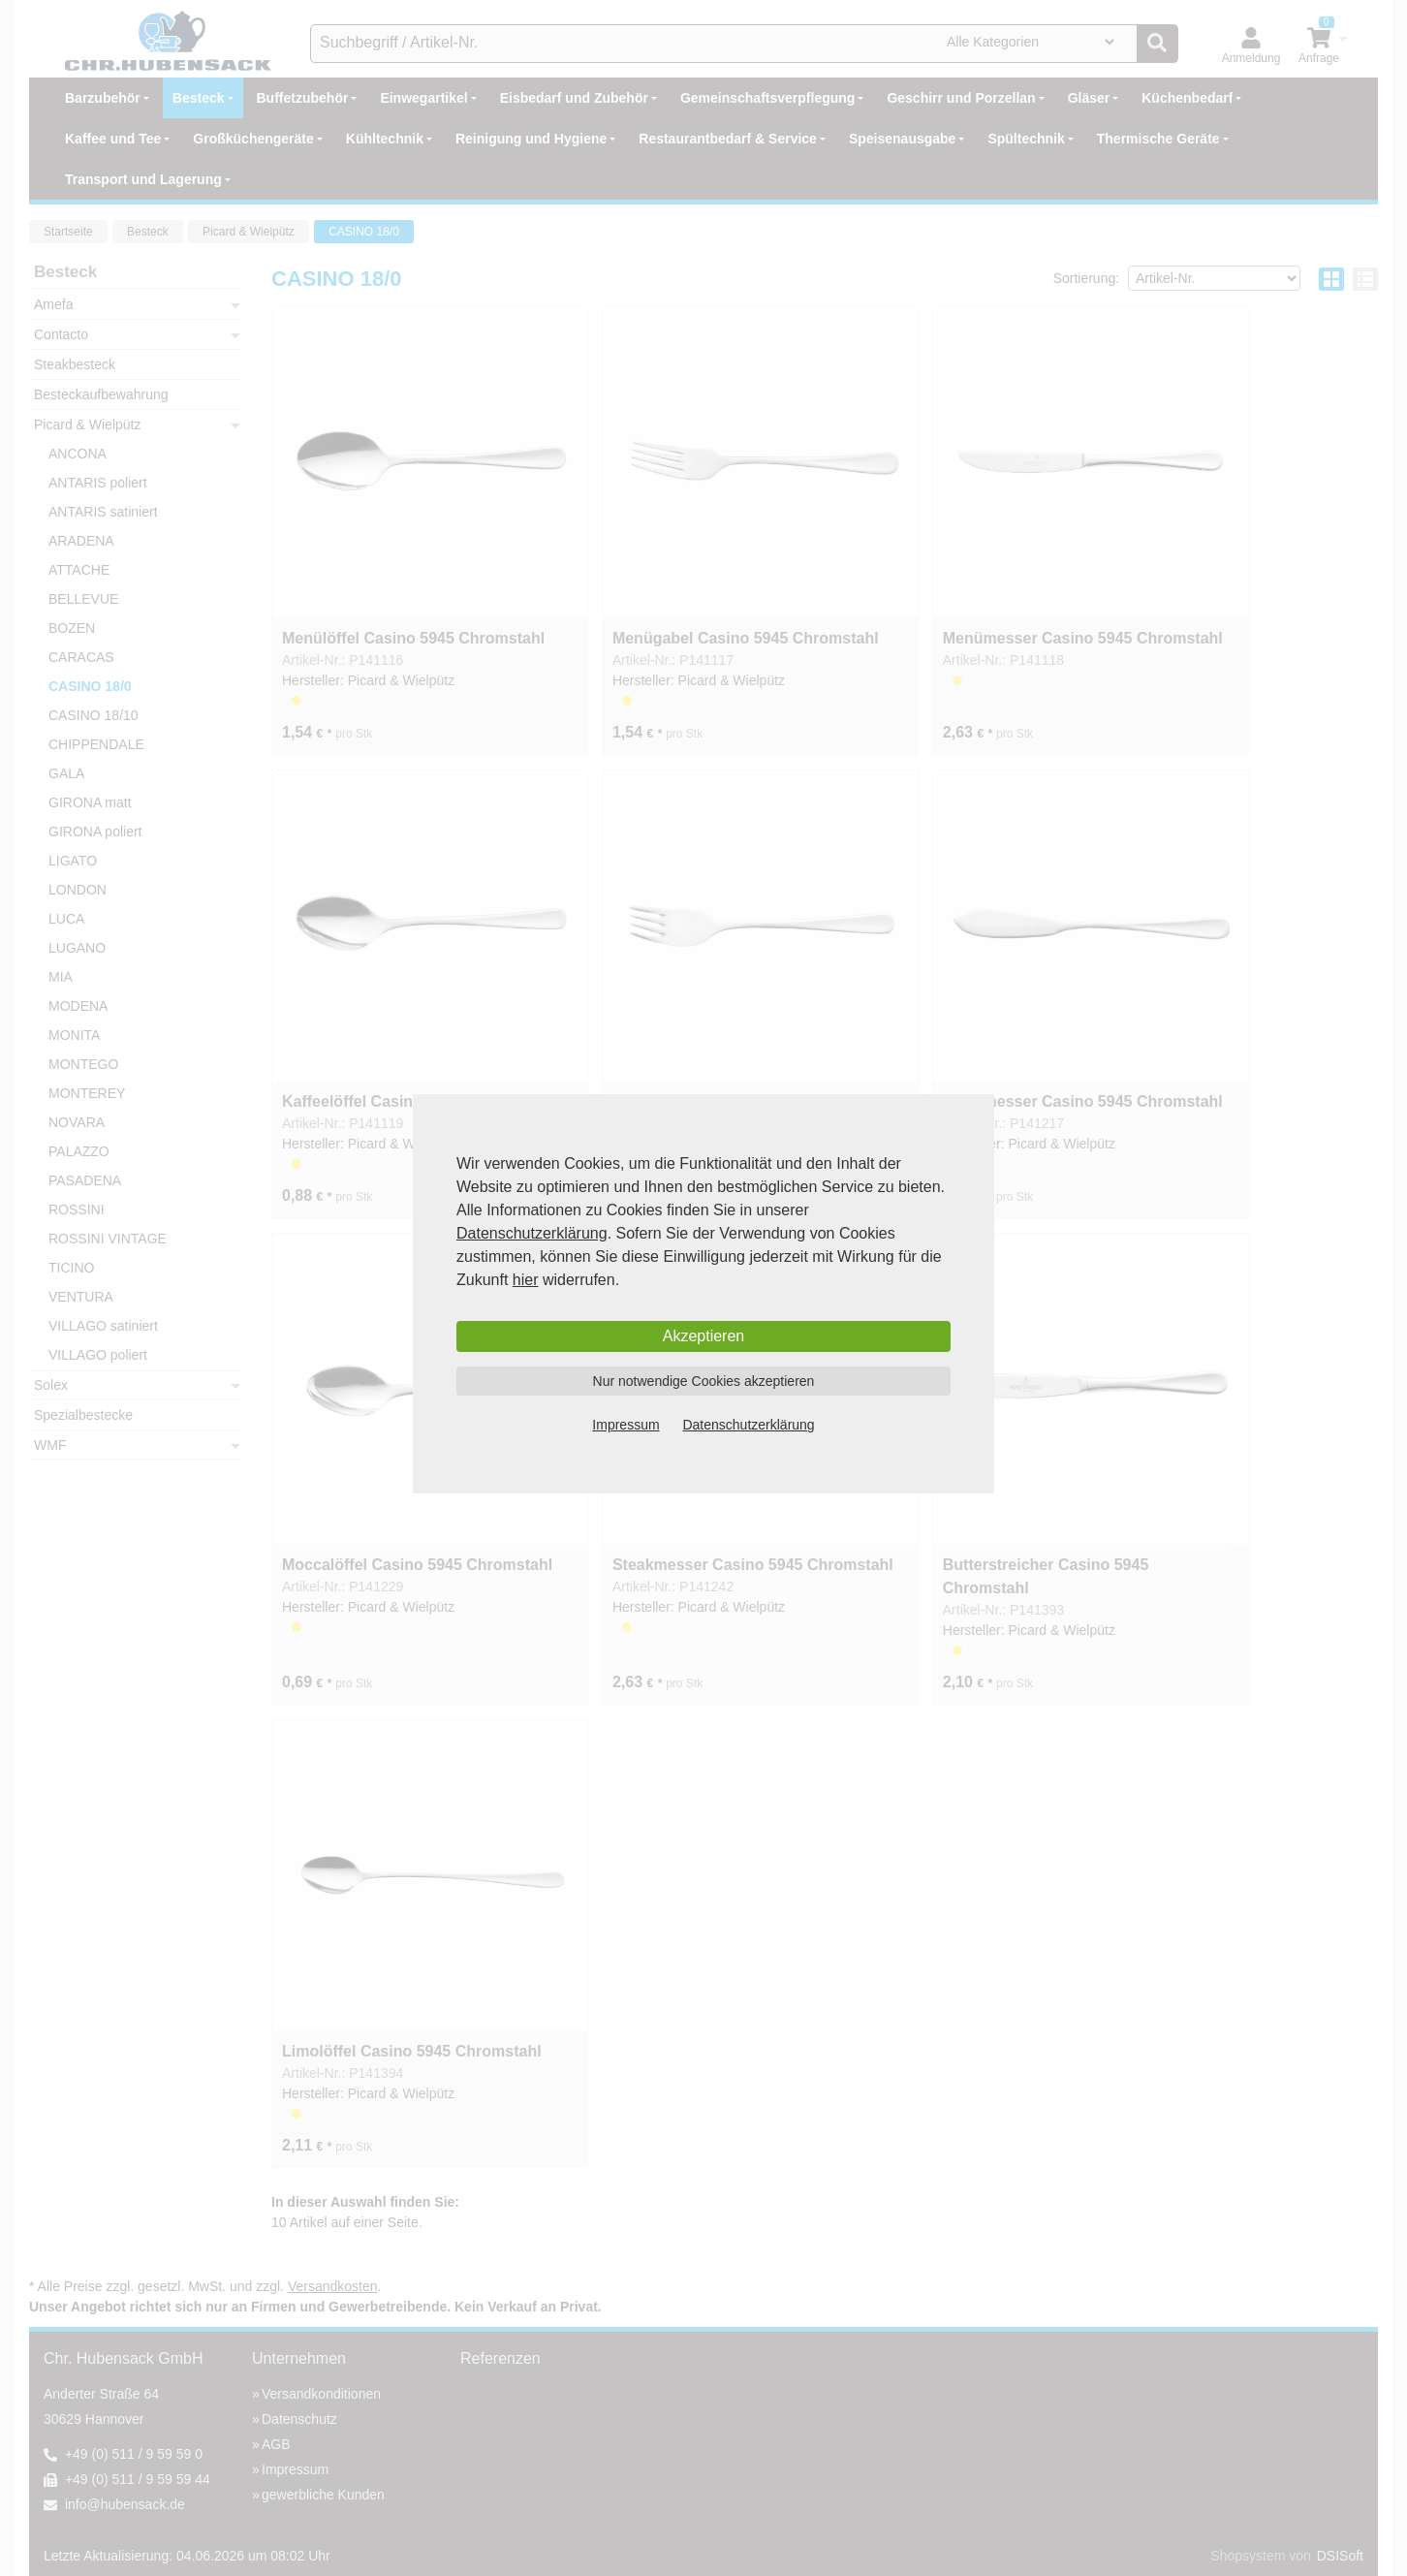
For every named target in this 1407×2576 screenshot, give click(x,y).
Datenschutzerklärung (532, 1233)
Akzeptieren (704, 1336)
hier (526, 1280)
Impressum (625, 1424)
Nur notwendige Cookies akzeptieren (704, 1381)
